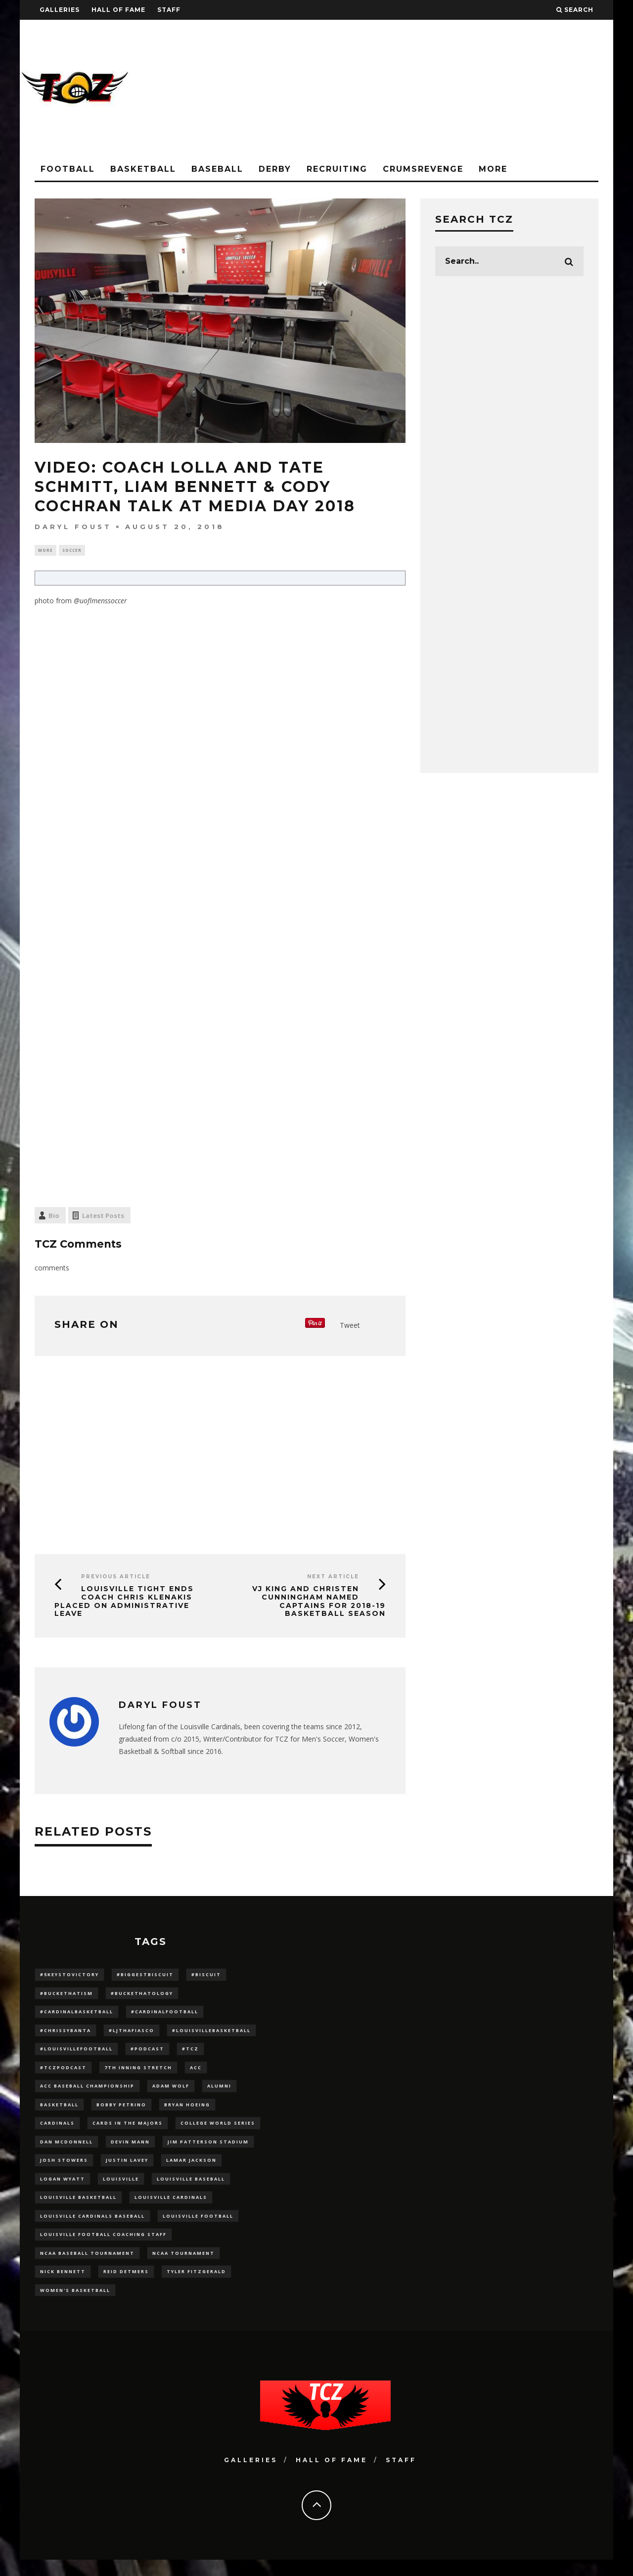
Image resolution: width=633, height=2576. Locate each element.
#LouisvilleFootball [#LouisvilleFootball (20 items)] (76, 2053)
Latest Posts (103, 1217)
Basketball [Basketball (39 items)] (59, 2111)
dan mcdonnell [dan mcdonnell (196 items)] (66, 2150)
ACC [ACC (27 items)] (196, 2073)
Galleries (60, 9)
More (493, 169)
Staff (169, 9)
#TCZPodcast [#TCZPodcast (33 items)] (63, 2073)
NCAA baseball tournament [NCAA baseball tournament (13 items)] (87, 2267)
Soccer (72, 550)
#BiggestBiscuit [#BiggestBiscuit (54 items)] (145, 1976)
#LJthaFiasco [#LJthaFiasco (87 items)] (131, 2034)
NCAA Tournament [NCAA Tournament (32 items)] (183, 2267)
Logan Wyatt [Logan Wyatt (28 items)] (62, 2189)
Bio (53, 1217)
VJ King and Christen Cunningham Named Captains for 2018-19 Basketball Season (319, 1602)
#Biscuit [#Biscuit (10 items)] (206, 1976)
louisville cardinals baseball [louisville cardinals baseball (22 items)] (92, 2228)
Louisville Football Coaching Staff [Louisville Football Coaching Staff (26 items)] (103, 2247)
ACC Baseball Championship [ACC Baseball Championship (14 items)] (87, 2092)
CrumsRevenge (423, 169)
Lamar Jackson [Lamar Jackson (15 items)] (191, 2170)
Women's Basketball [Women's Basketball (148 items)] (75, 2305)
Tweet (350, 1326)
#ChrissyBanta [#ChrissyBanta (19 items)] (65, 2034)
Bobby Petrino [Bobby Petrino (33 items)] (121, 2111)
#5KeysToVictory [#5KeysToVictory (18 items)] (69, 1976)
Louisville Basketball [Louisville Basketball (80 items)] (78, 2208)
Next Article (333, 1577)
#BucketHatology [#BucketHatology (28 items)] (142, 1995)
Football (68, 169)
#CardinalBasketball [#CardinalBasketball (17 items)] (76, 2014)
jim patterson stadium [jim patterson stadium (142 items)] (208, 2150)
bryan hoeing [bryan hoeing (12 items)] (187, 2111)
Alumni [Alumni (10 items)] (219, 2092)
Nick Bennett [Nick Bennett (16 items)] (63, 2286)
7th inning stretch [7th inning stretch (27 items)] (138, 2073)
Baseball (217, 169)
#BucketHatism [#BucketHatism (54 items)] (66, 1995)
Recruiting (337, 169)
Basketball (143, 169)
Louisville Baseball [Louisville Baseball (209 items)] (191, 2189)
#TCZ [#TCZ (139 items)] (190, 2053)
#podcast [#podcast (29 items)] (147, 2053)
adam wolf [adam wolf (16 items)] (170, 2092)
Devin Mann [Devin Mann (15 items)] (130, 2150)
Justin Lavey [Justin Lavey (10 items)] (127, 2170)
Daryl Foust (73, 527)
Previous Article (115, 1577)
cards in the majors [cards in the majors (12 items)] (127, 2131)
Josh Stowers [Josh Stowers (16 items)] (64, 2170)
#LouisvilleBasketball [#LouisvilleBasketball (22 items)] (211, 2034)
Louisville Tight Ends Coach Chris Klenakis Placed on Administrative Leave (124, 1602)
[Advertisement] (433, 89)
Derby (275, 169)
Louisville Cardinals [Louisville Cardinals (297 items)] (171, 2208)
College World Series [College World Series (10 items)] (218, 2131)
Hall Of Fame (118, 9)
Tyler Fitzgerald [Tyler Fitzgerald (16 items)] (196, 2286)
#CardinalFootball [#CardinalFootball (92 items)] (164, 2014)
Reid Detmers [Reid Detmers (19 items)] (126, 2286)
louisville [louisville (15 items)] (121, 2189)
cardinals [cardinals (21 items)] (57, 2131)
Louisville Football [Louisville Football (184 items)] (198, 2228)
